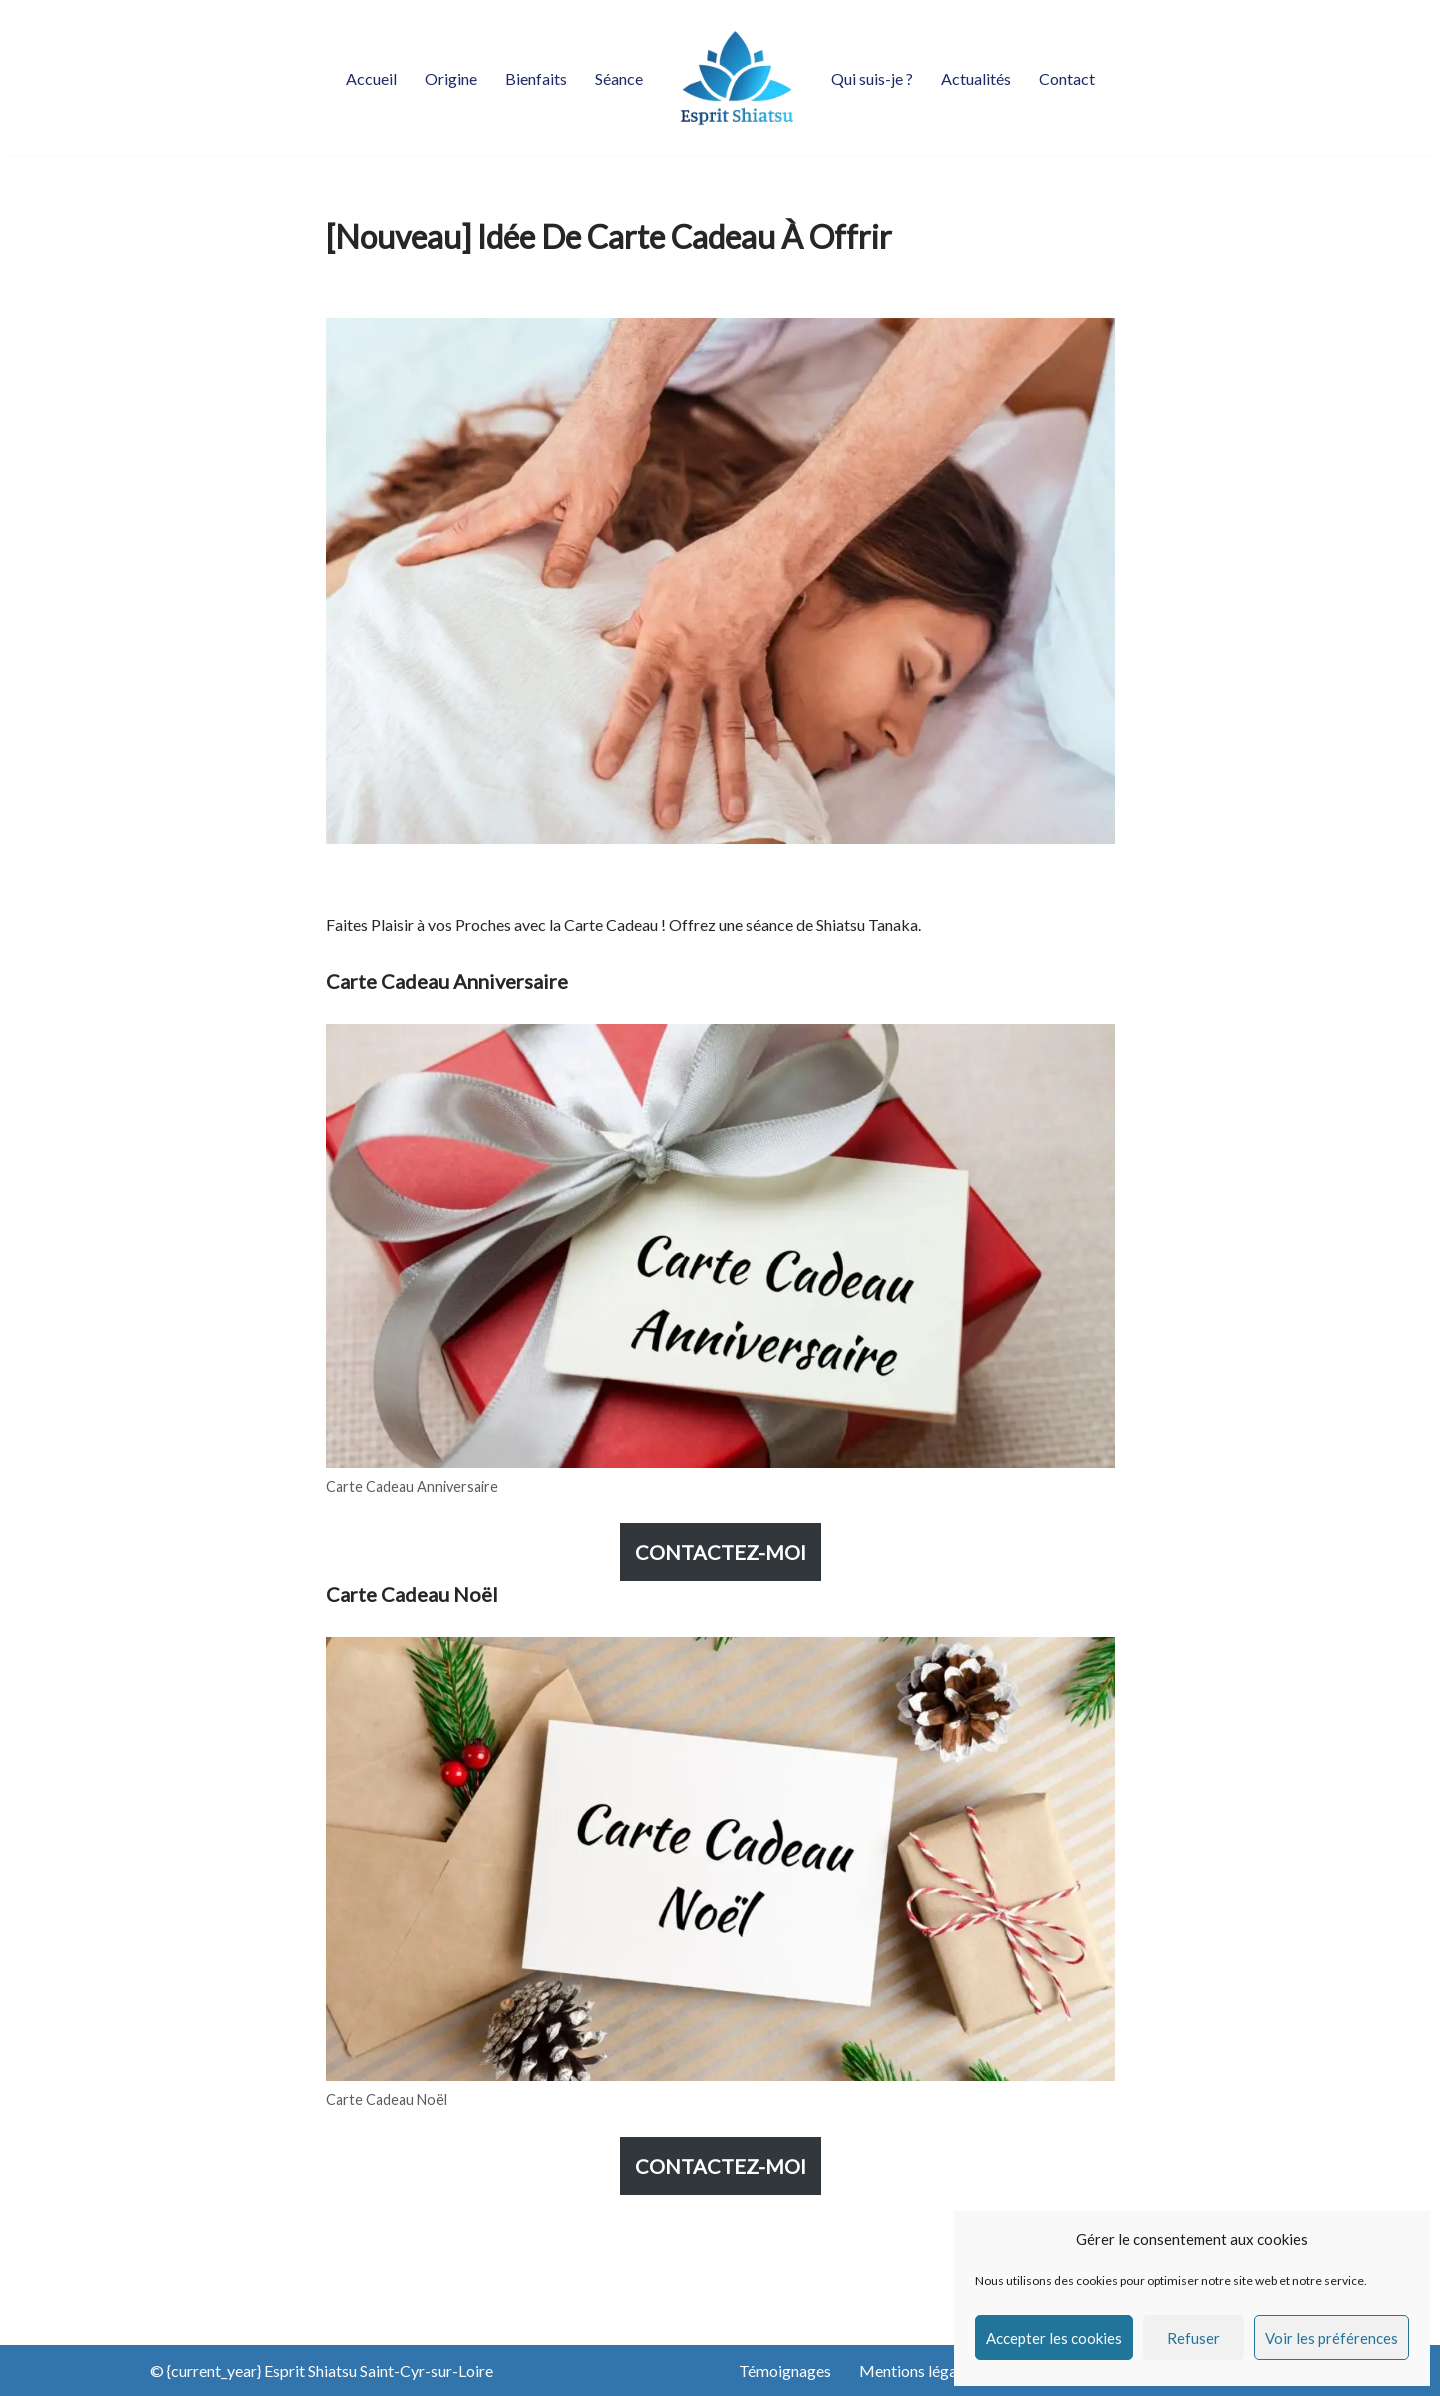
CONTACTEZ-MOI (720, 1552)
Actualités (976, 78)
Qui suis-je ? (872, 78)
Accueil (371, 78)
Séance (619, 78)
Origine (451, 78)
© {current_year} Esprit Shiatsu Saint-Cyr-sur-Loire (321, 2370)
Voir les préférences (1331, 2338)
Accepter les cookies (1054, 2338)
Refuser (1193, 2338)
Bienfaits (536, 78)
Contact (1067, 78)
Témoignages (785, 2370)
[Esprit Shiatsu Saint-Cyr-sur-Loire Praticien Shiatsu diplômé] (737, 78)
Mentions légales (917, 2370)
